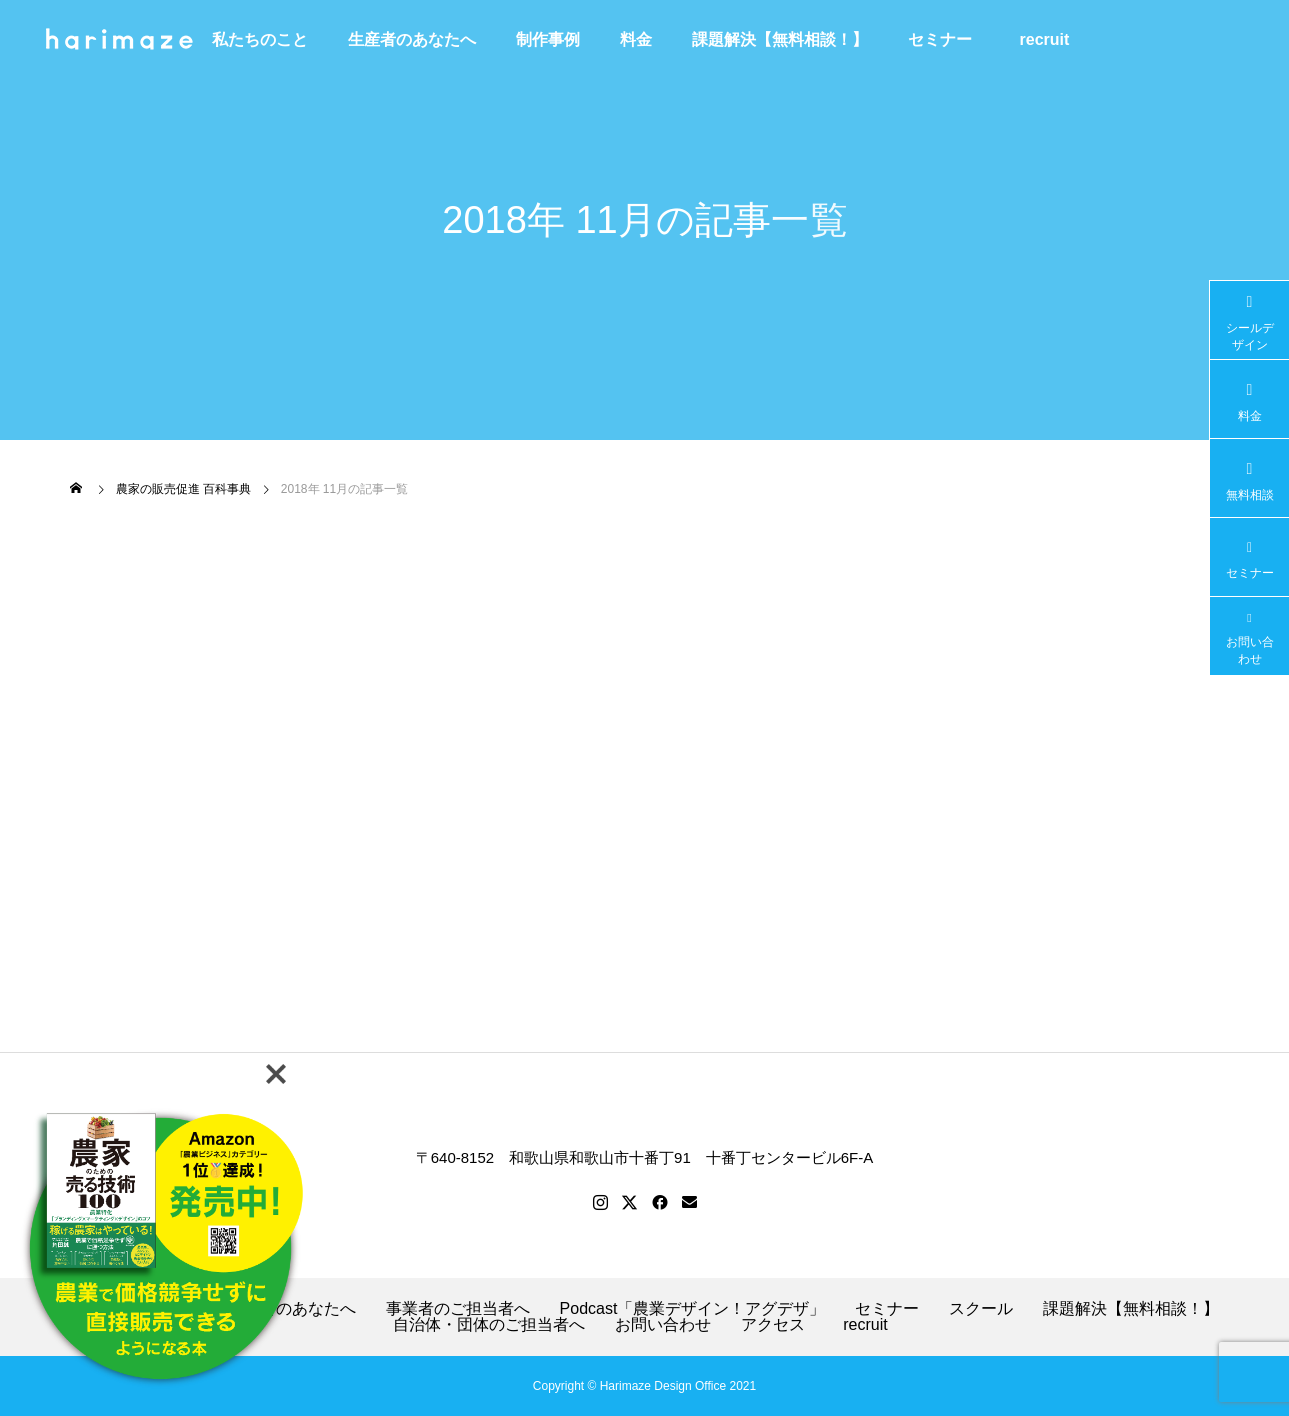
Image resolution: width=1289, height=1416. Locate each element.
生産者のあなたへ (412, 39)
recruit (1053, 39)
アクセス (773, 1325)
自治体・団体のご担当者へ (489, 1325)
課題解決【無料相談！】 (780, 39)
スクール (981, 1309)
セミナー (940, 39)
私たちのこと (260, 39)
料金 (636, 39)
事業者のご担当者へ (458, 1309)
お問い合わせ (663, 1325)
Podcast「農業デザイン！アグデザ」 (693, 1309)
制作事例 (548, 39)
